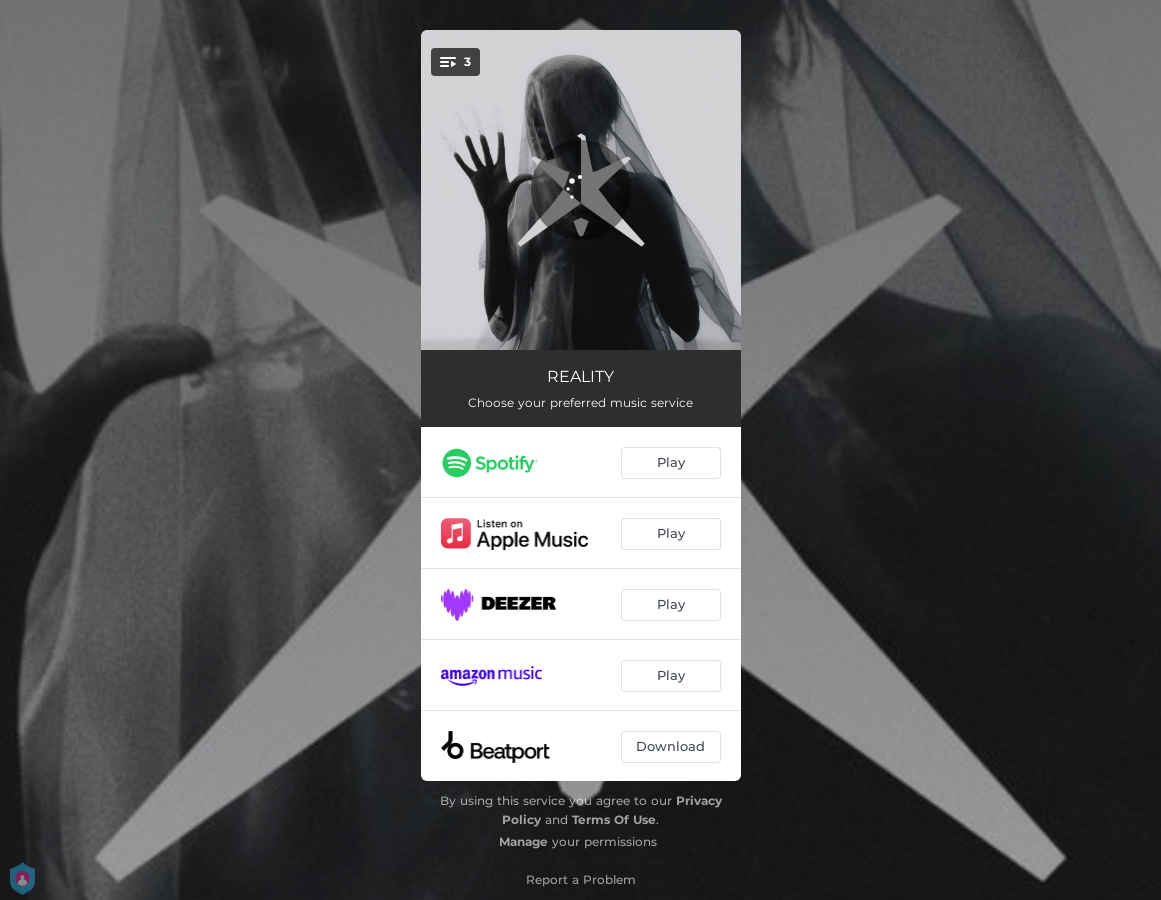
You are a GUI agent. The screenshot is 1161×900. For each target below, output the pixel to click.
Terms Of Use (614, 819)
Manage (523, 841)
